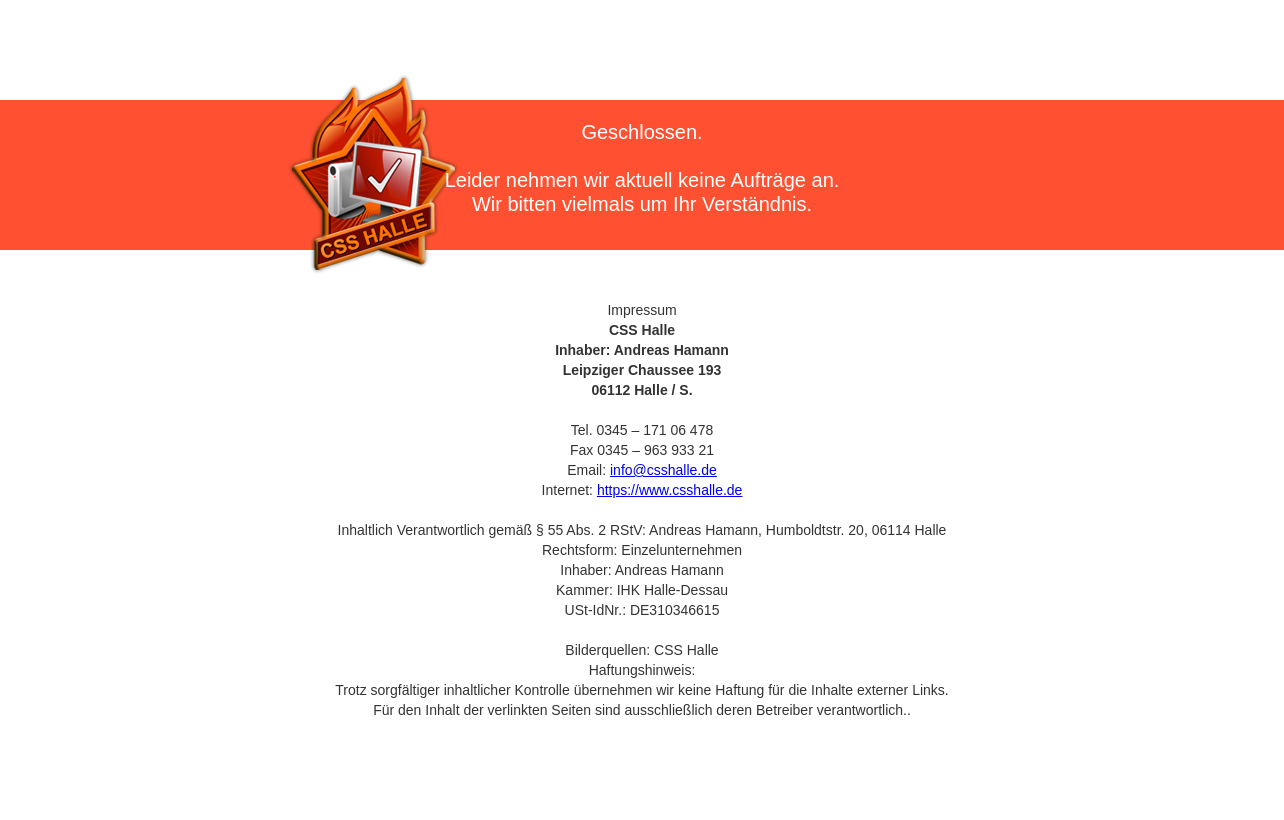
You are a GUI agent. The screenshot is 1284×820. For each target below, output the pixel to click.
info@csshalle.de (663, 470)
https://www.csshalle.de (670, 490)
